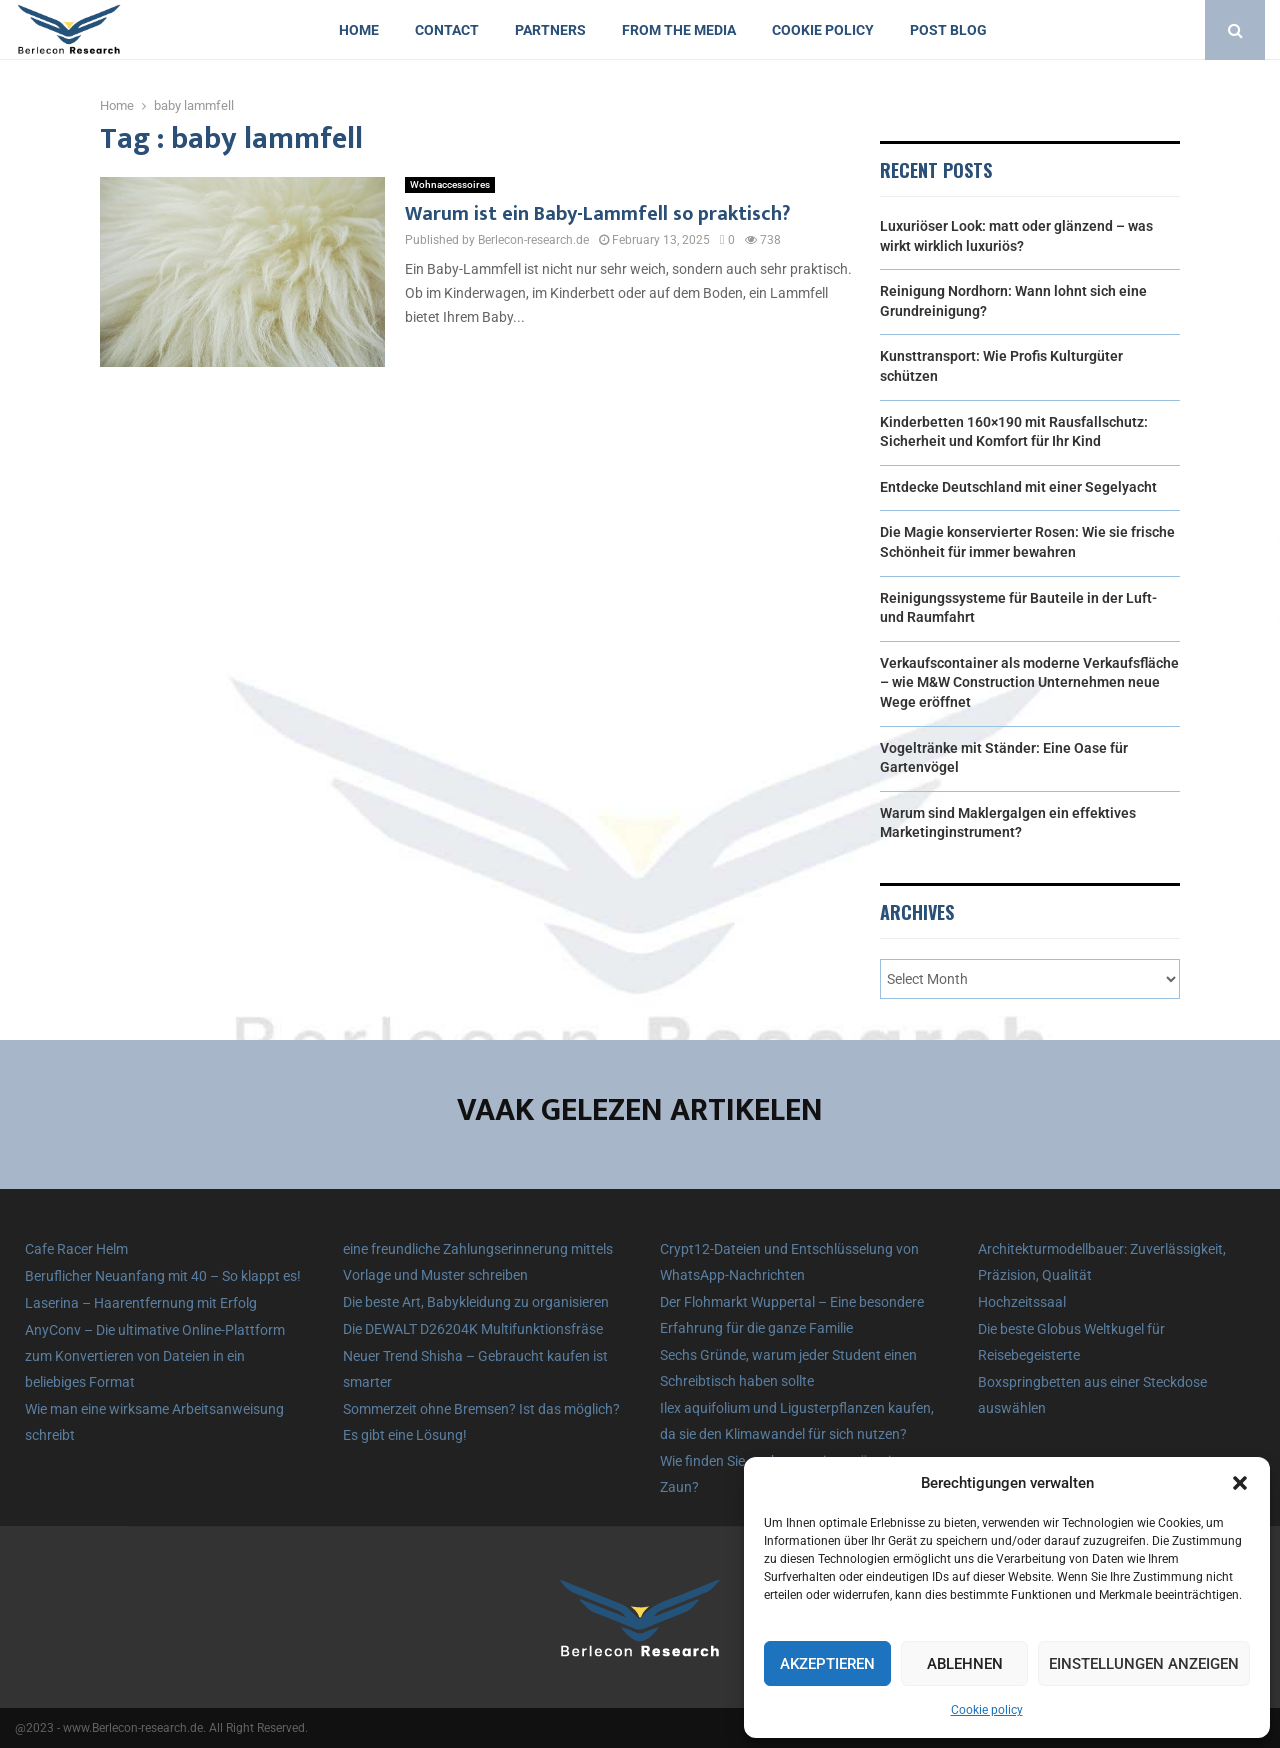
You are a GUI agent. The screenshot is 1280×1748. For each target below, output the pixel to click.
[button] (1240, 1483)
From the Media (679, 30)
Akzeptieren (827, 1664)
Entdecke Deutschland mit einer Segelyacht (1018, 487)
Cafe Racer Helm (76, 1249)
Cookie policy (987, 1710)
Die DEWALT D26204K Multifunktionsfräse (473, 1329)
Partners (550, 30)
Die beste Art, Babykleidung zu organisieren (476, 1302)
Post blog (948, 30)
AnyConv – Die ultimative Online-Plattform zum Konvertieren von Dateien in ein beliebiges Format (155, 1356)
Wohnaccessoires (450, 184)
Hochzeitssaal (1022, 1302)
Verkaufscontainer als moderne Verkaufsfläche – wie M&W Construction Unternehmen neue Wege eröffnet (1029, 682)
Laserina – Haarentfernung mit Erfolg (141, 1303)
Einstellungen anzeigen (1144, 1664)
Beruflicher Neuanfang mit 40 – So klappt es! (163, 1276)
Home (359, 30)
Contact (447, 30)
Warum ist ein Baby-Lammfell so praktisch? (597, 214)
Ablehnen (965, 1664)
